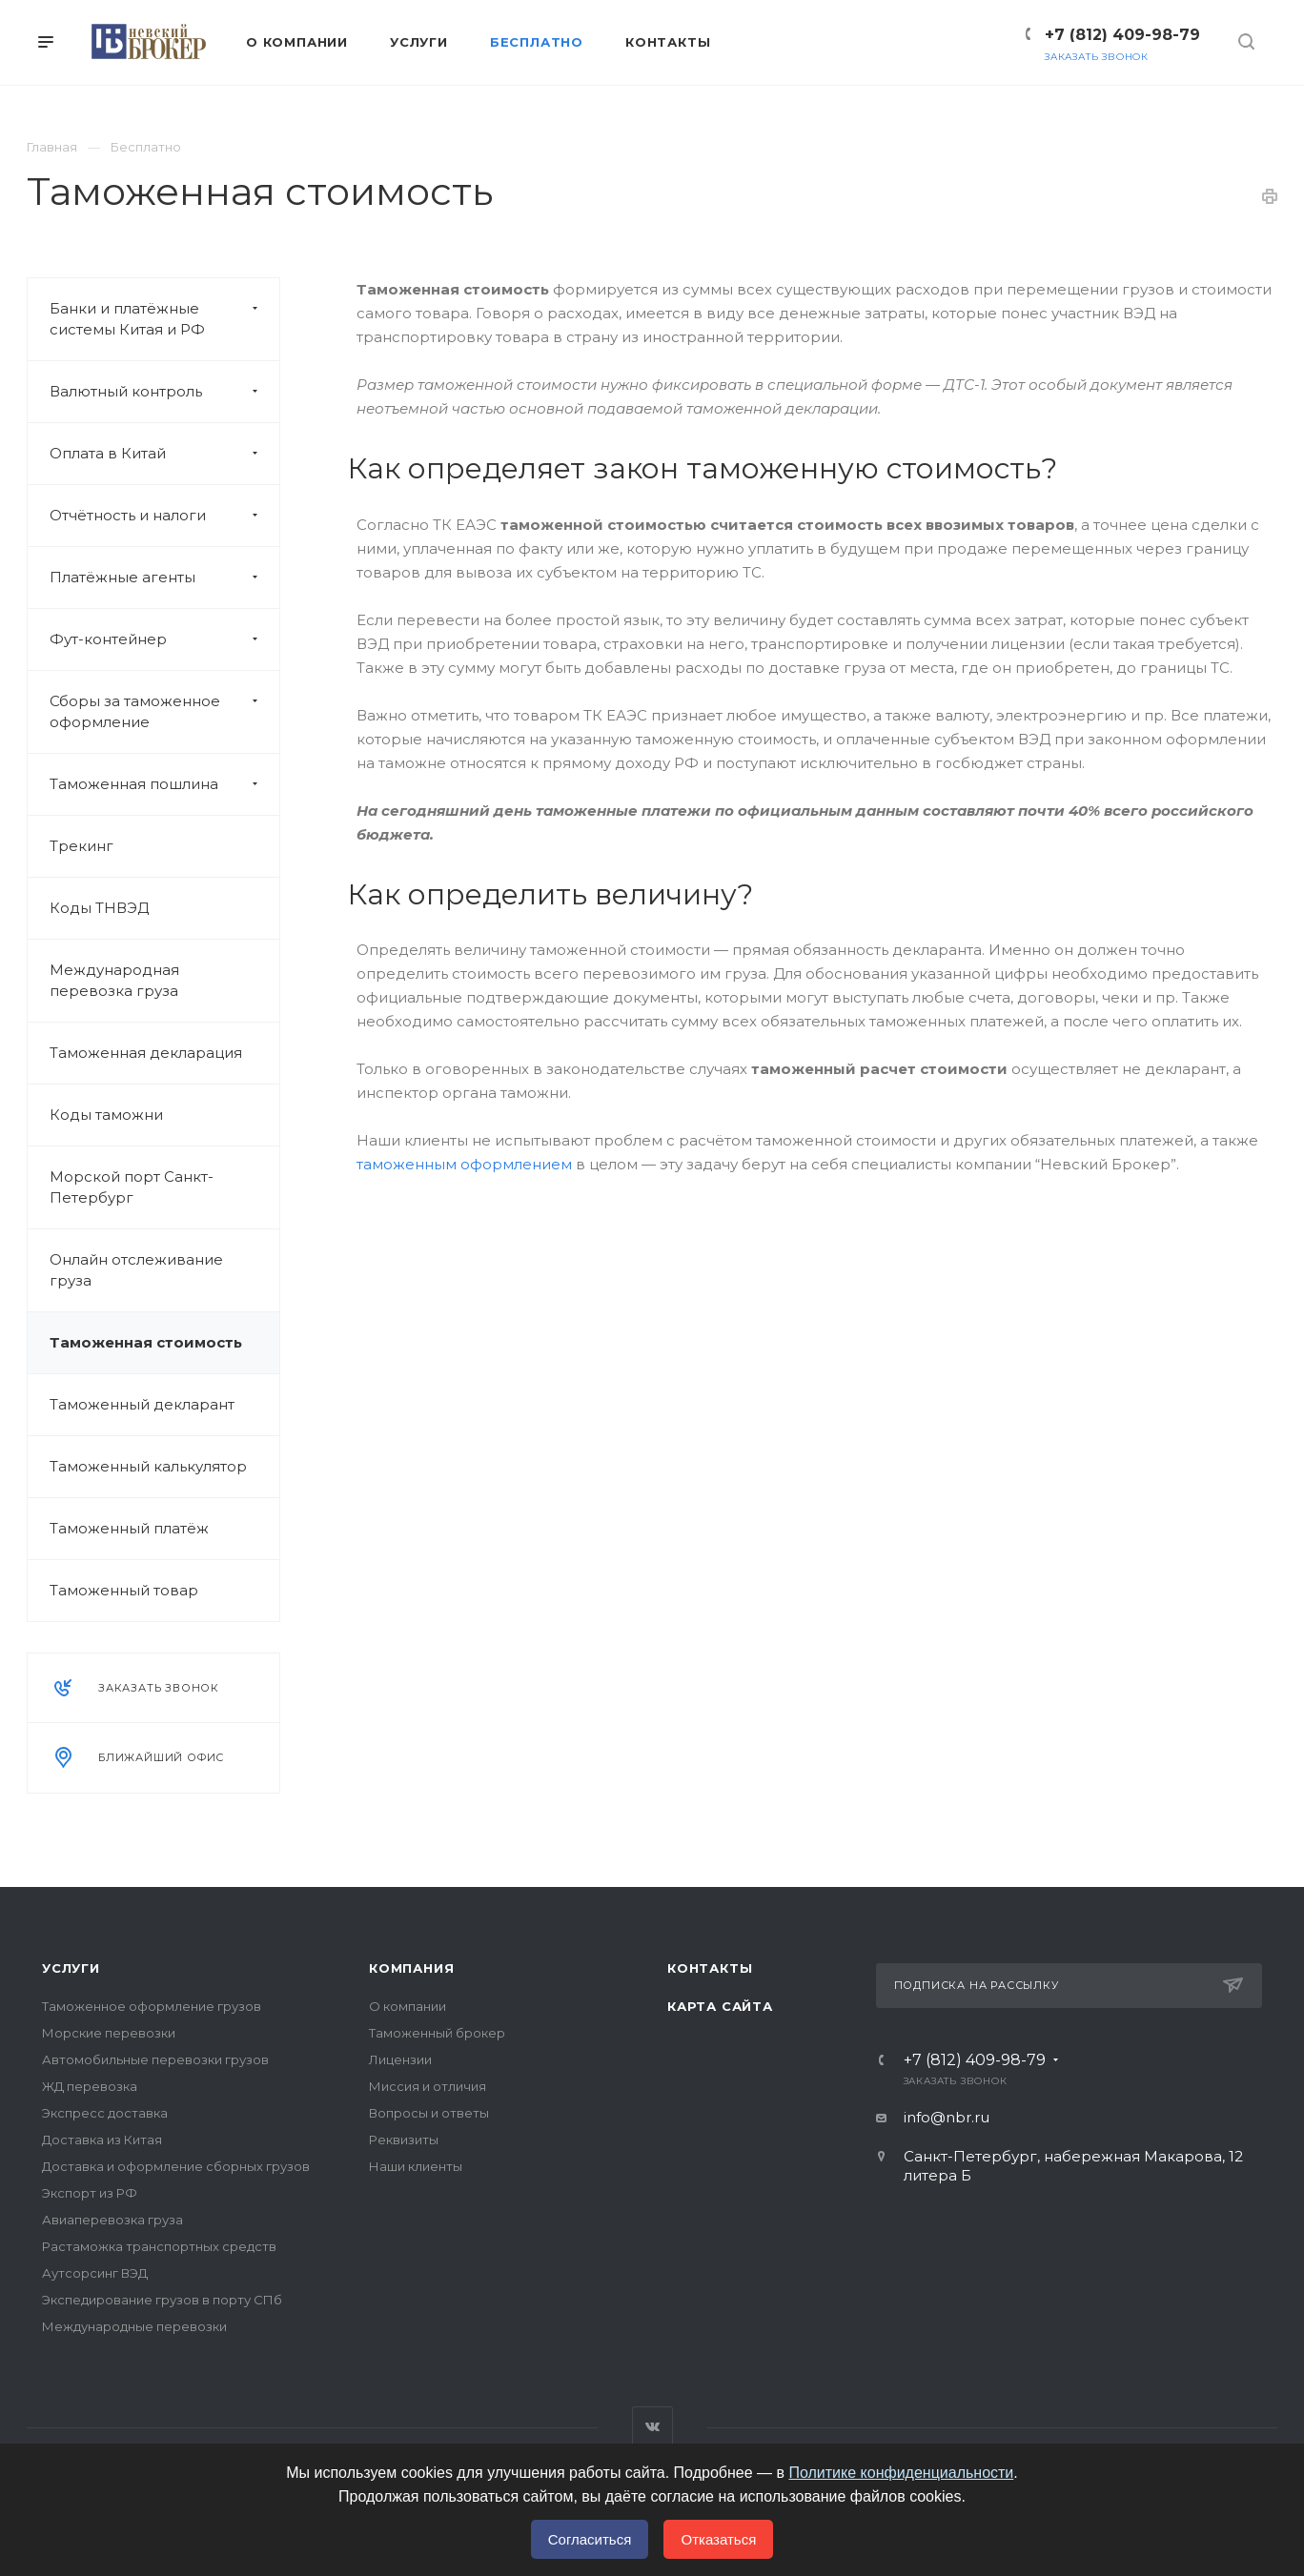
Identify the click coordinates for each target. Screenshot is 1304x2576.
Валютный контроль (164, 391)
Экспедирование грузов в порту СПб (162, 2299)
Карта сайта (720, 2006)
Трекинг (81, 846)
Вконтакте (652, 2426)
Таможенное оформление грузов (151, 2006)
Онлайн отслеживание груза (136, 1269)
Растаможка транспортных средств (159, 2246)
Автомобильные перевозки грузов (155, 2059)
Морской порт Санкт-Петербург (132, 1187)
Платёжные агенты (164, 577)
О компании (407, 2006)
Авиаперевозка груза (112, 2219)
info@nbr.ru (946, 2117)
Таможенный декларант (142, 1404)
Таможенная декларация (146, 1053)
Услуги (71, 1968)
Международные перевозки (134, 2326)
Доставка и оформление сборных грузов (176, 2166)
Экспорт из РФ (89, 2193)
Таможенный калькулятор (148, 1466)
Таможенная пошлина (164, 784)
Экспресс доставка (105, 2112)
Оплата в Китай (164, 453)
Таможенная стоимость (146, 1342)
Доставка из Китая (102, 2139)
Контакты (709, 1968)
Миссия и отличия (427, 2086)
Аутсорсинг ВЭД (95, 2273)
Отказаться (718, 2539)
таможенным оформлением (464, 1164)
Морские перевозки (108, 2032)
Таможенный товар (124, 1590)
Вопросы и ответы (429, 2112)
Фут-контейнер (164, 639)
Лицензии (400, 2059)
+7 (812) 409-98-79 (1122, 35)
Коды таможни (106, 1114)
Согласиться (590, 2539)
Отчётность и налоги (164, 515)
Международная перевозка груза (114, 980)
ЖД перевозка (89, 2086)
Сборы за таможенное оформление (164, 712)
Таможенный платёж (129, 1528)
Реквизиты (403, 2139)
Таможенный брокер (437, 2032)
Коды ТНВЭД (99, 908)
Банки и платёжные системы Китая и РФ (164, 319)
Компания (411, 1968)
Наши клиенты (415, 2166)
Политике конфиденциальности (900, 2472)
